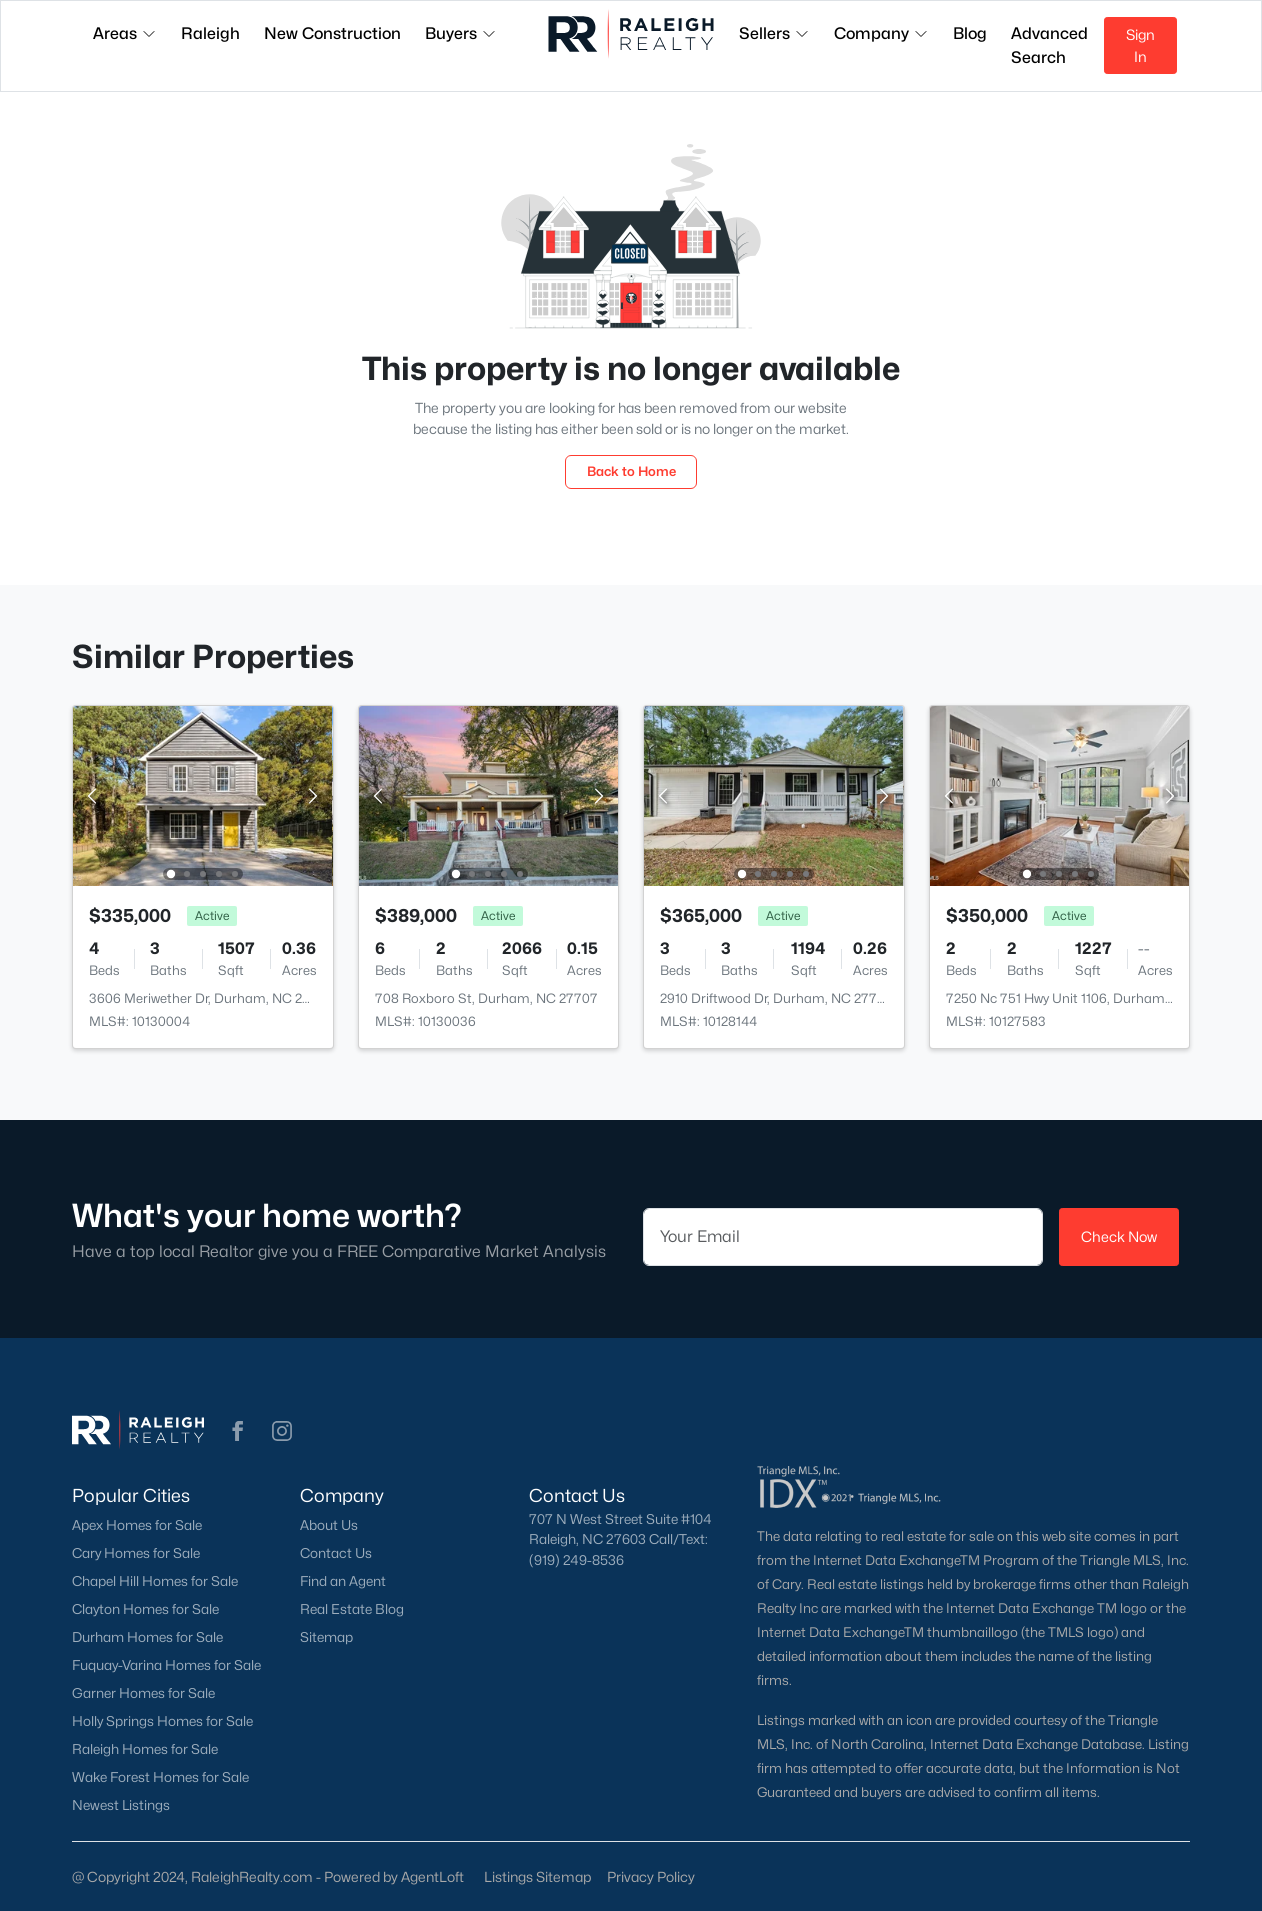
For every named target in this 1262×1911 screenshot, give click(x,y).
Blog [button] (970, 33)
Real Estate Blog (352, 1609)
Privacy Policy (651, 1876)
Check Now (1119, 1236)
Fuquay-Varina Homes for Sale (166, 1665)
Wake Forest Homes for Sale (160, 1777)
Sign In (1140, 45)
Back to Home (631, 471)
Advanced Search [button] (1049, 45)
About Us (329, 1525)
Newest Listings (121, 1805)
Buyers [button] (461, 33)
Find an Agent (343, 1581)
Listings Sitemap (537, 1876)
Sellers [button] (774, 33)
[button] (238, 1431)
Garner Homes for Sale (143, 1693)
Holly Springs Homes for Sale (162, 1721)
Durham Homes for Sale (147, 1637)
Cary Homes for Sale (136, 1553)
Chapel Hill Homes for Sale (155, 1581)
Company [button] (881, 33)
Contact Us (336, 1553)
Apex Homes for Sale (137, 1525)
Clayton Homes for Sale (145, 1609)
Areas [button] (125, 33)
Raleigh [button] (210, 33)
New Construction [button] (332, 33)
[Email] (843, 1237)
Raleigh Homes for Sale (145, 1749)
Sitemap (326, 1637)
